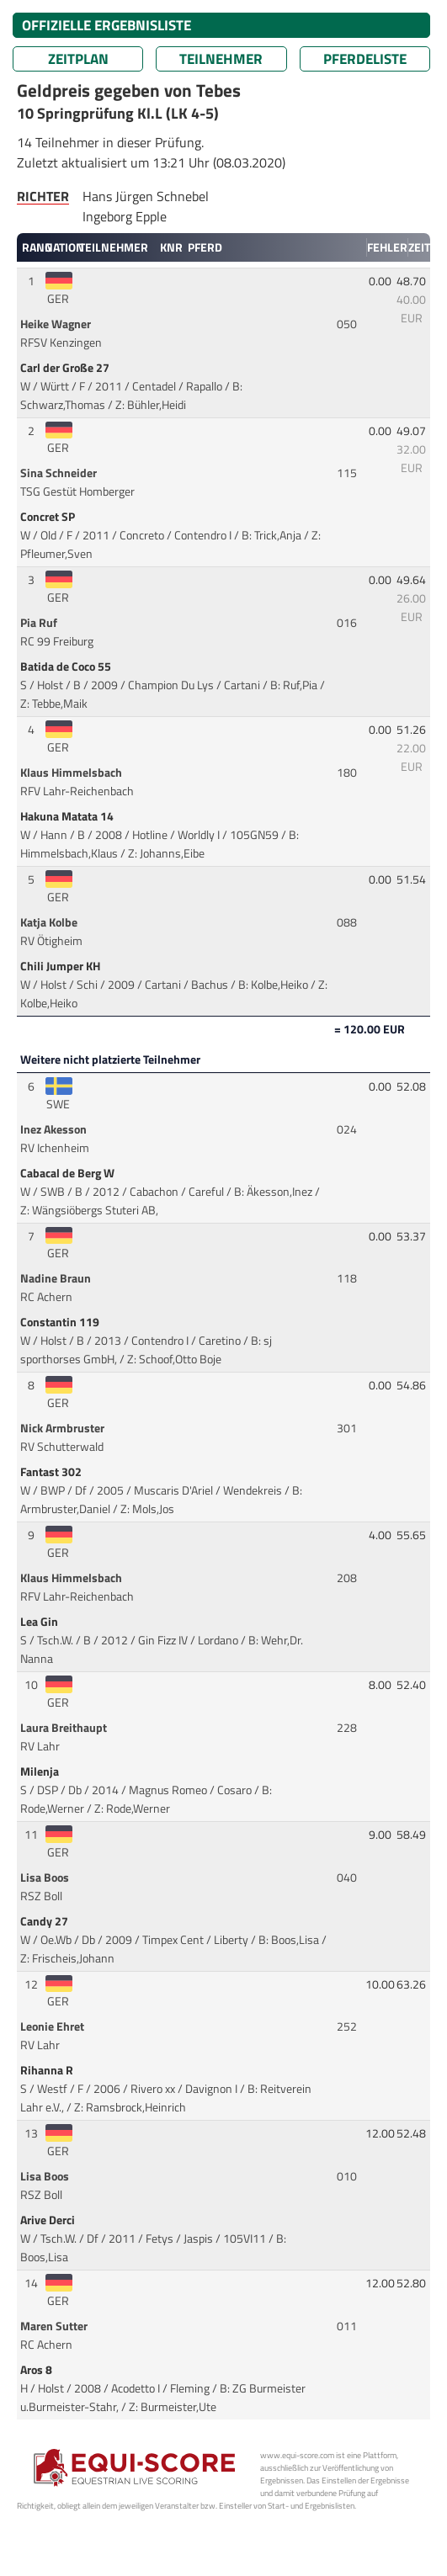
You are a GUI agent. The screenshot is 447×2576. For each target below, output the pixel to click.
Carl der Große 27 (66, 368)
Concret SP (48, 516)
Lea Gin (40, 1621)
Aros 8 (37, 2370)
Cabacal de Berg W (68, 1173)
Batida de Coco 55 (67, 666)
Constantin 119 (61, 1322)
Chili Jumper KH (61, 966)
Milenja (40, 1771)
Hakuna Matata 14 (68, 816)
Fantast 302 (52, 1472)
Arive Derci (48, 2220)
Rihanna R (48, 2070)
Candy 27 (45, 1921)
